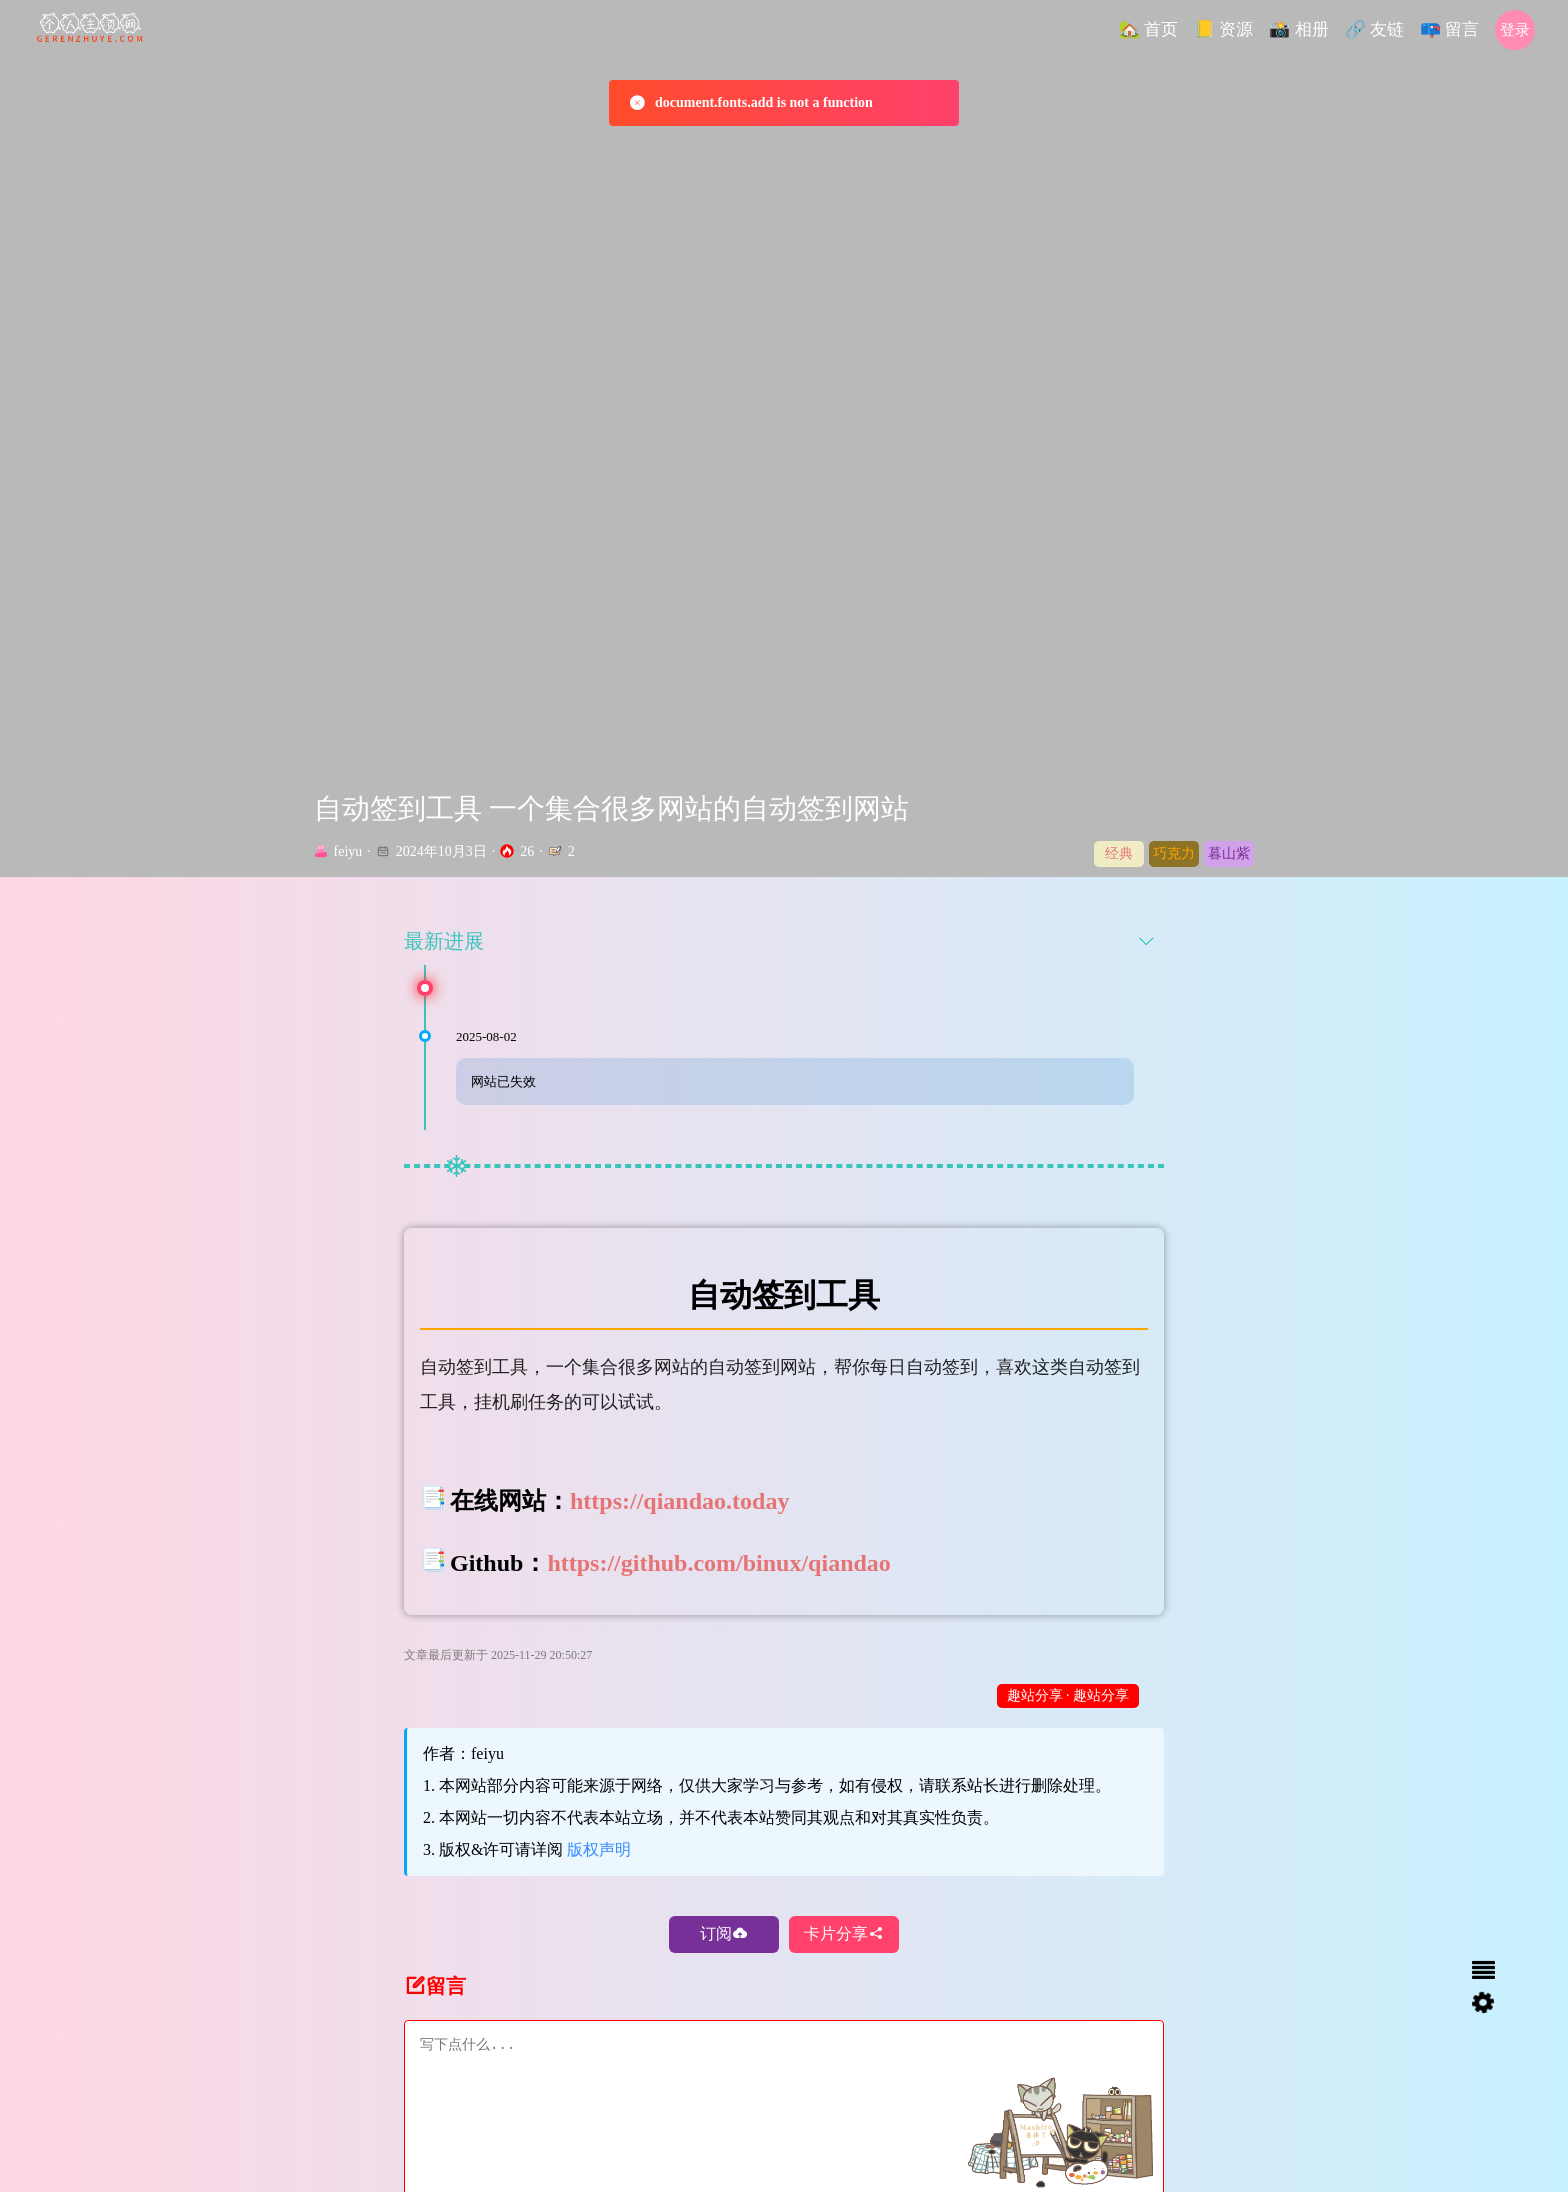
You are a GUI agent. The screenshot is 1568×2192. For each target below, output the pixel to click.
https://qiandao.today (679, 1533)
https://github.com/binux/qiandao (718, 1595)
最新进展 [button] (780, 973)
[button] (1148, 30)
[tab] (784, 973)
